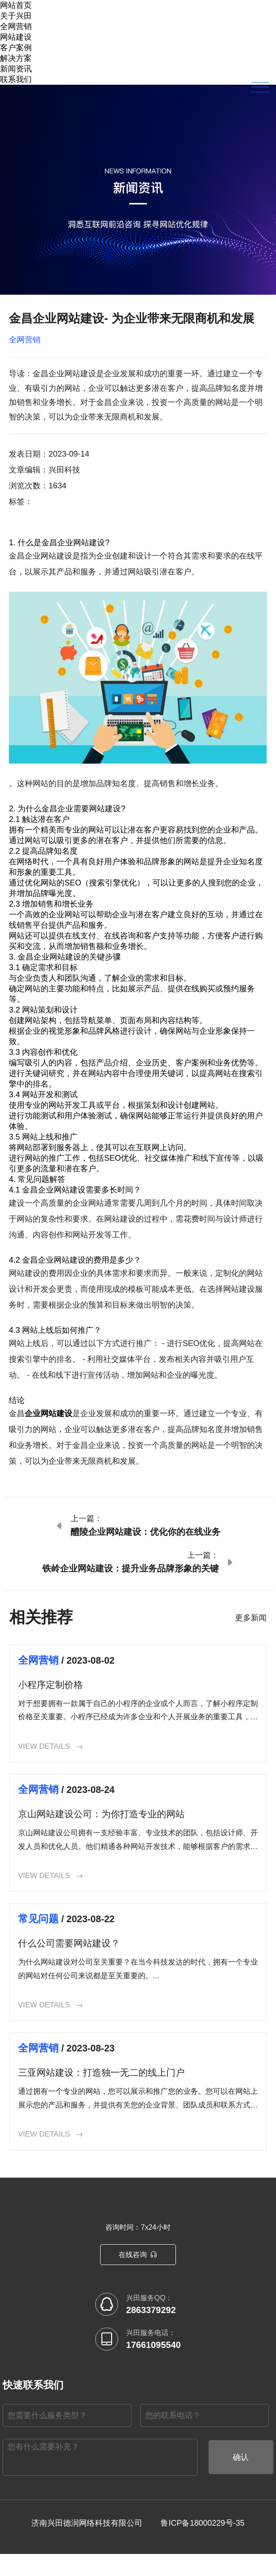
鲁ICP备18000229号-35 (202, 2545)
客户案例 (16, 47)
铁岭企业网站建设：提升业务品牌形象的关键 (130, 1568)
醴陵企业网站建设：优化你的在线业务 (145, 1532)
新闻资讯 (16, 68)
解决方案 (16, 58)
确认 (241, 2479)
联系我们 (16, 79)
